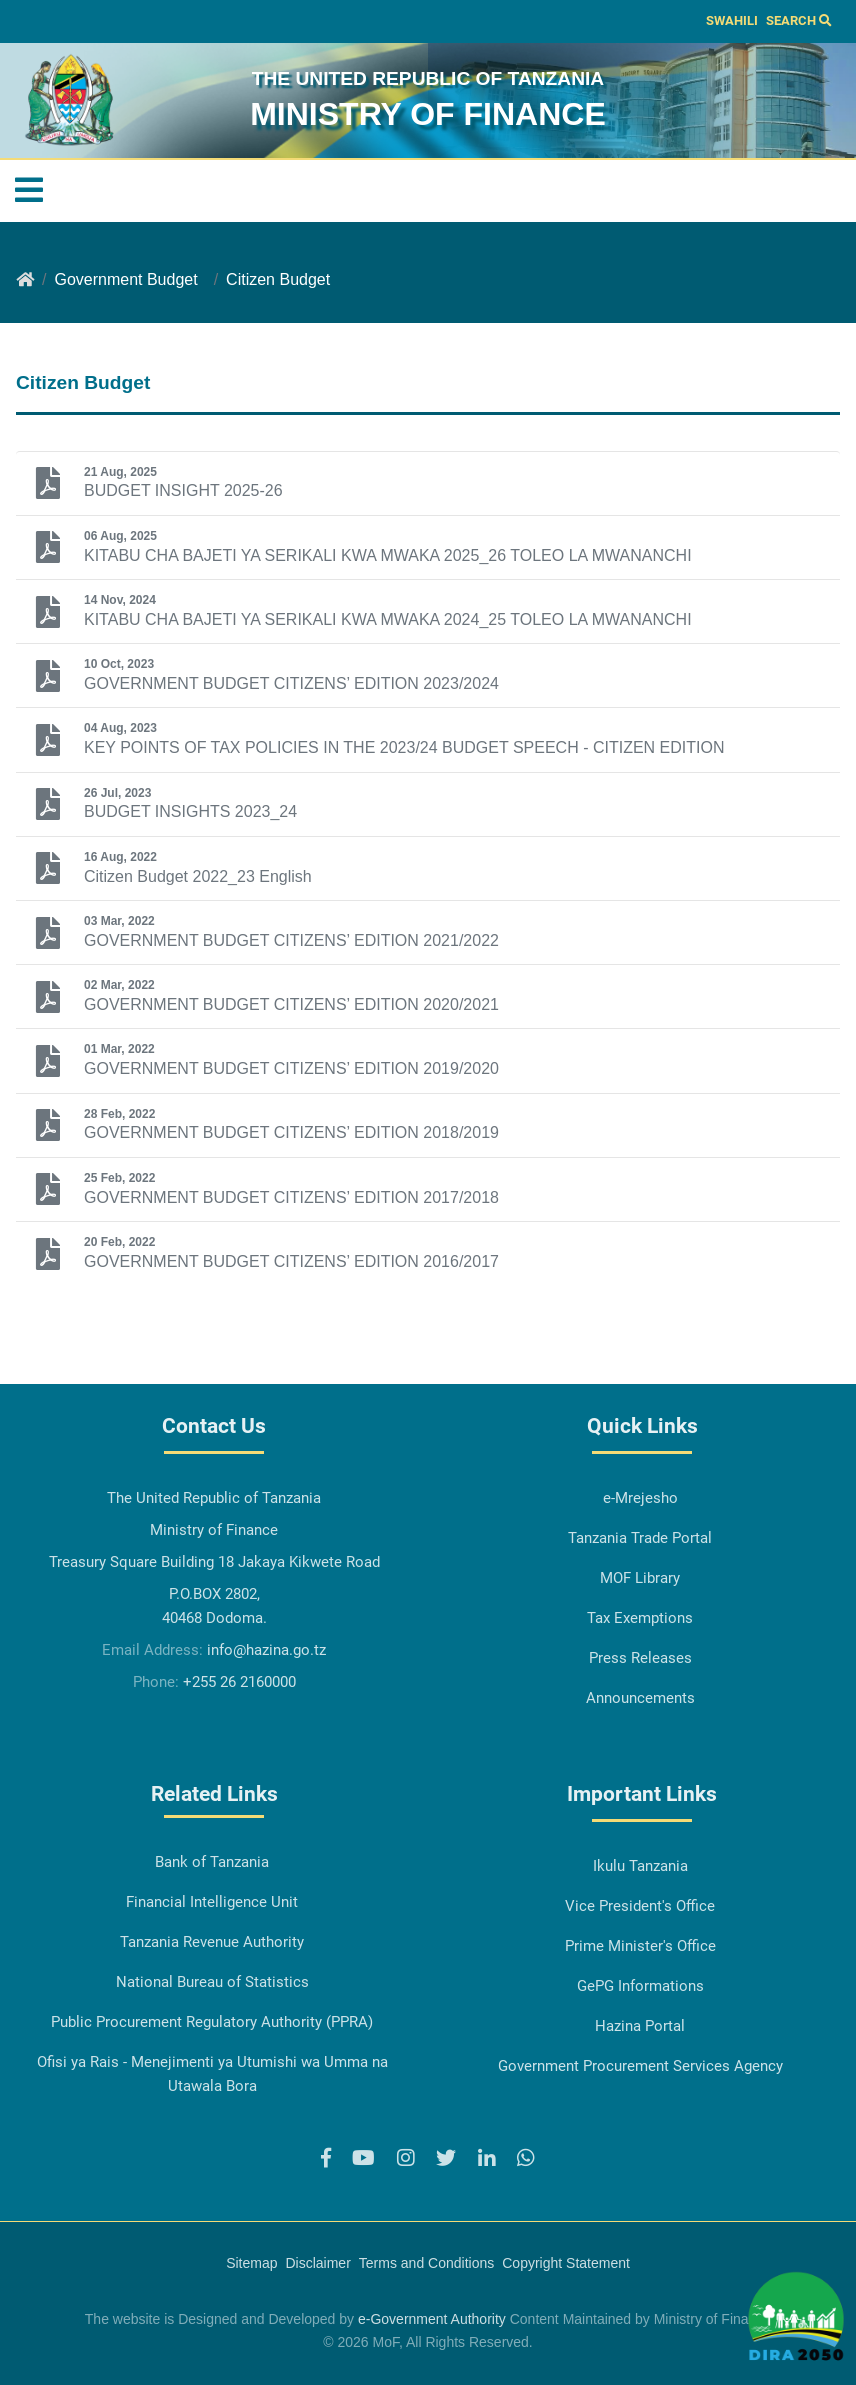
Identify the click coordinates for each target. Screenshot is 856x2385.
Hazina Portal (640, 2026)
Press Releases (640, 1658)
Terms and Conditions (426, 2263)
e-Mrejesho (640, 1498)
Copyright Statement (566, 2263)
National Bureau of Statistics (212, 1982)
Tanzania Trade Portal (640, 1538)
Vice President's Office (640, 1906)
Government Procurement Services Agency (640, 2066)
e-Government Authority (432, 2319)
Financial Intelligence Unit (212, 1902)
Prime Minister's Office (640, 1946)
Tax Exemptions (640, 1618)
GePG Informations (640, 1986)
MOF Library (640, 1578)
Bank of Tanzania (212, 1862)
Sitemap (251, 2263)
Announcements (640, 1698)
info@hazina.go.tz (266, 1650)
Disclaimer (317, 2263)
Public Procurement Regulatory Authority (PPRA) (212, 2022)
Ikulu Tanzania (640, 1866)
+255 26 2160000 (239, 1682)
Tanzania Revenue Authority (212, 1942)
